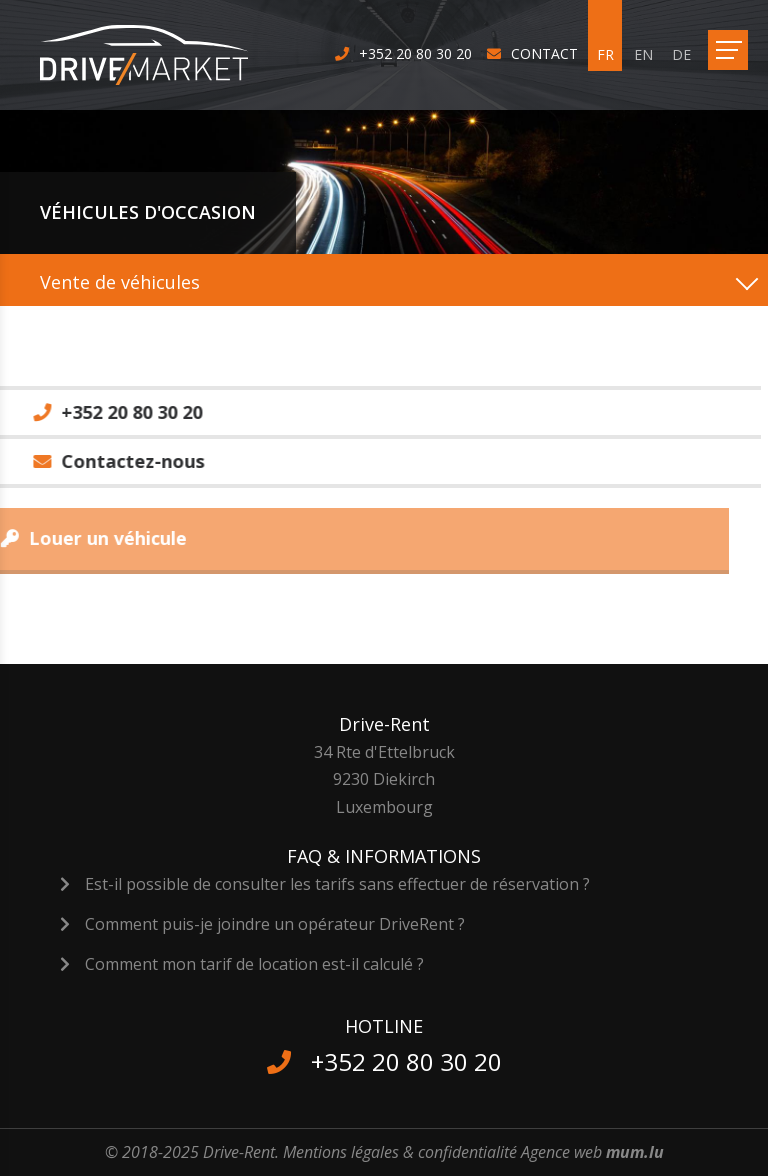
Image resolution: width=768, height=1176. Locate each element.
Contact (544, 53)
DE (681, 54)
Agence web (561, 1152)
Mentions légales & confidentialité (400, 1152)
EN (643, 54)
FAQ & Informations (384, 856)
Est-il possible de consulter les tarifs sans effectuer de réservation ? (337, 884)
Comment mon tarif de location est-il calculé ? (254, 964)
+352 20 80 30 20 (415, 53)
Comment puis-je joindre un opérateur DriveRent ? (275, 924)
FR (605, 54)
